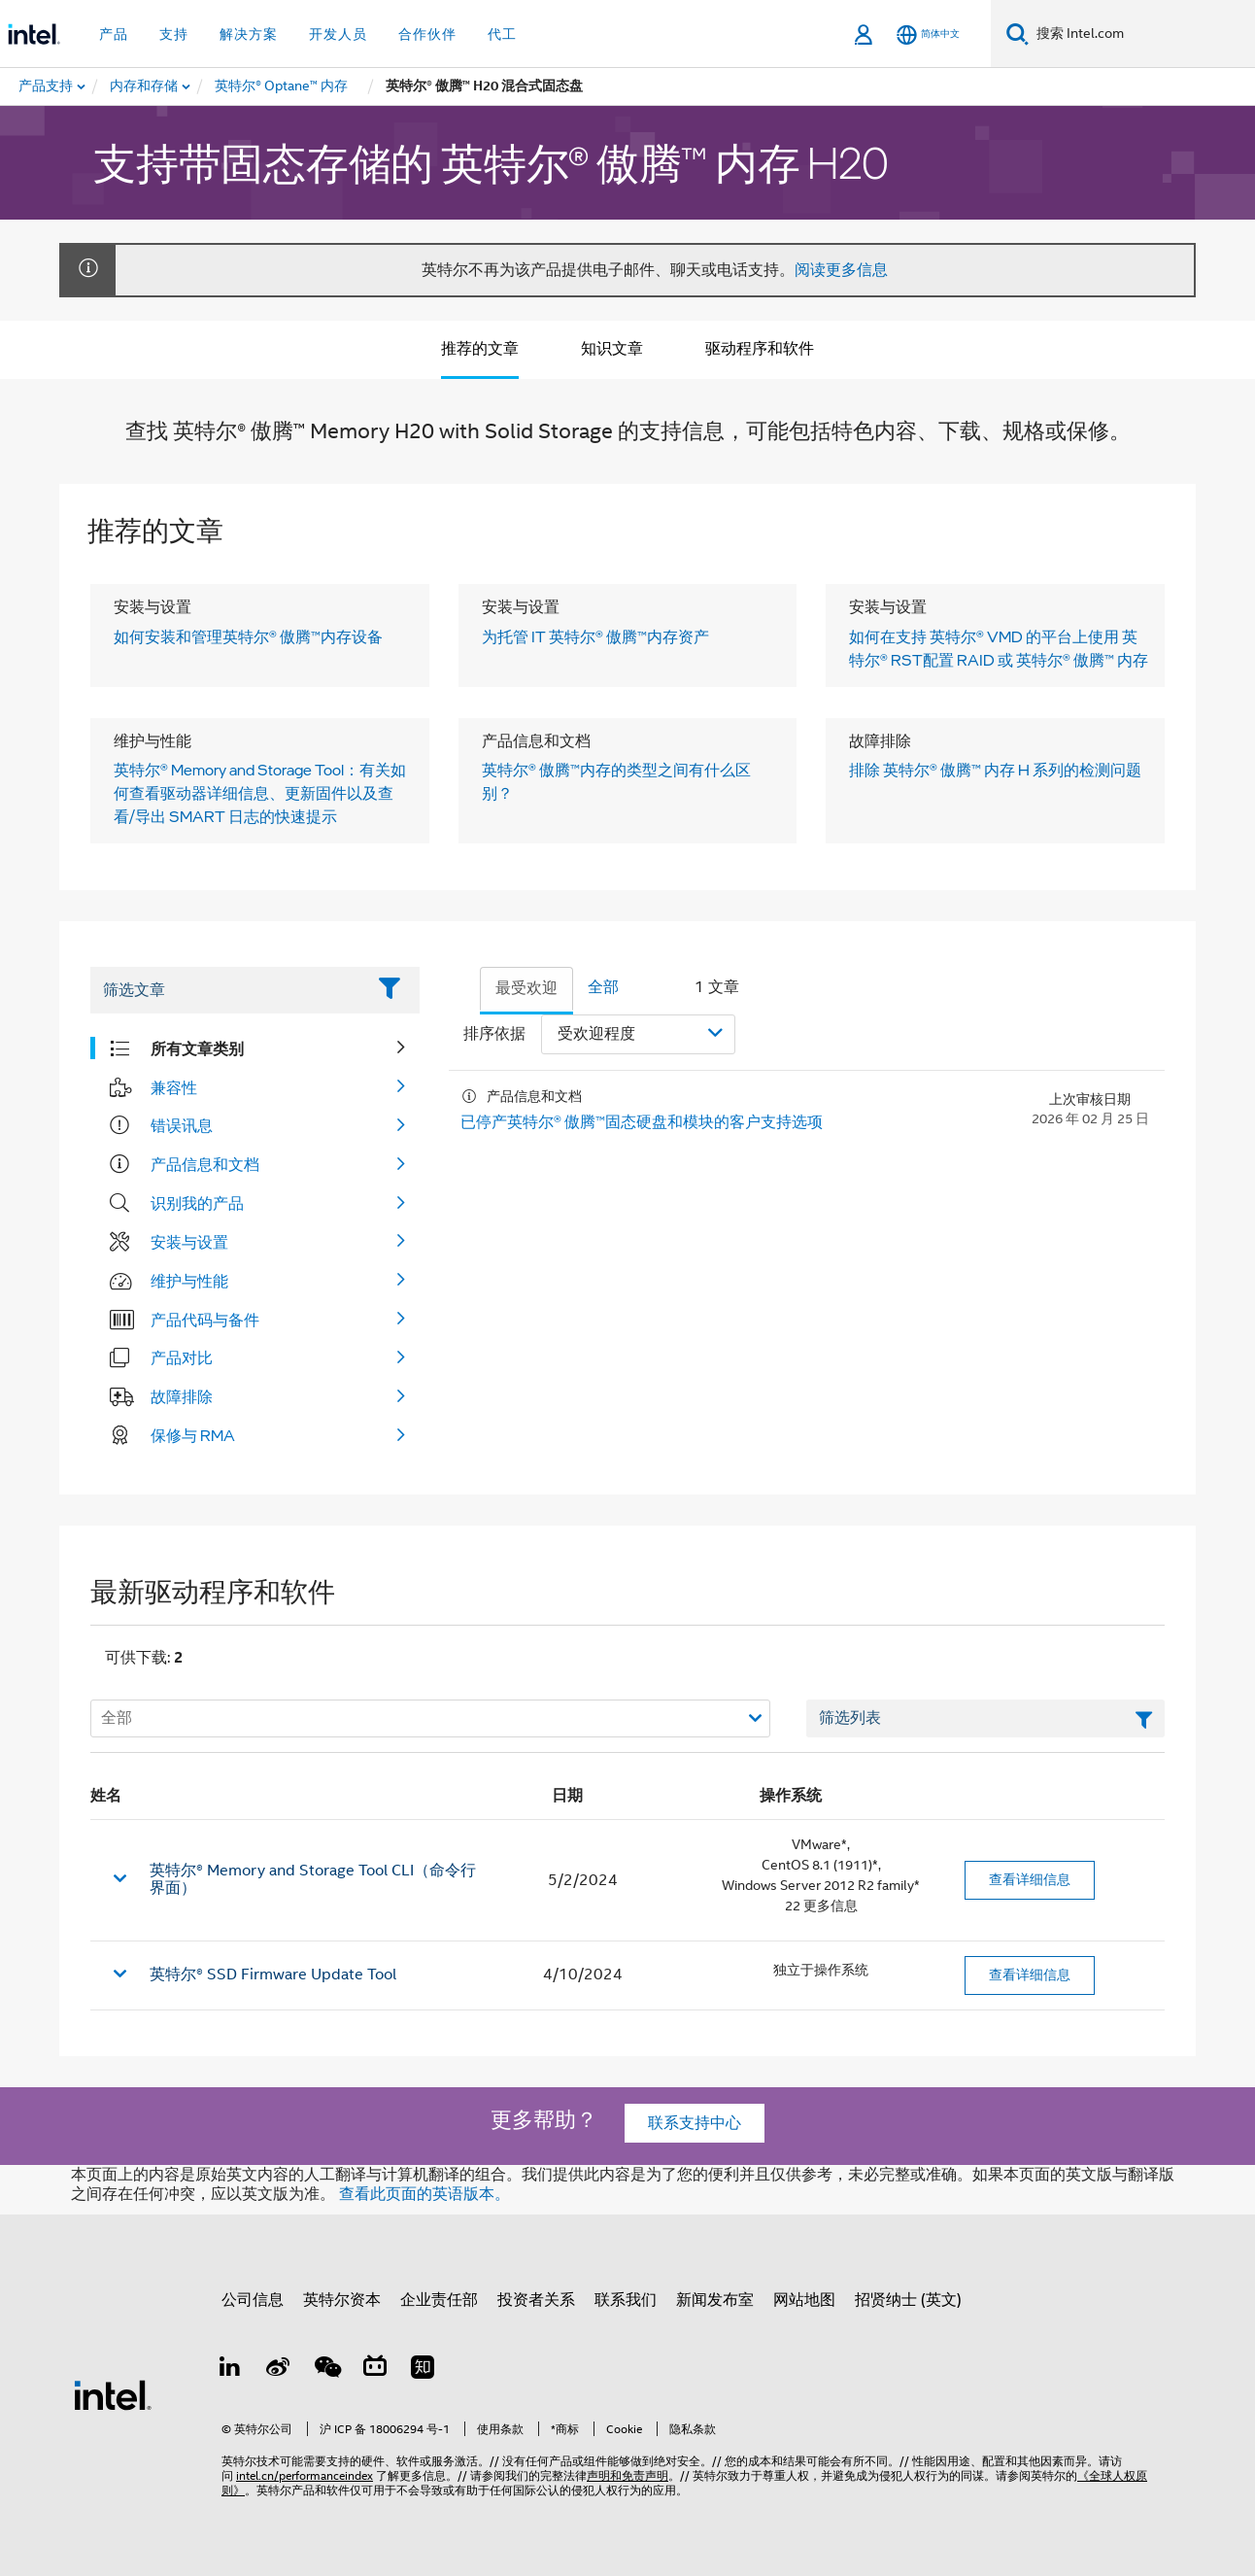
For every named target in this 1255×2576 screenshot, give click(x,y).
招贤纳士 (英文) (908, 2300)
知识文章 (612, 349)
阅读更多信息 (841, 270)
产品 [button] (113, 34)
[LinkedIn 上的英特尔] (230, 2370)
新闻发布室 (715, 2300)
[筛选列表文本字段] (985, 1719)
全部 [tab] (603, 987)
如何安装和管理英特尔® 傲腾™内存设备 (248, 636)
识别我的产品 (197, 1203)
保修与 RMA (193, 1435)
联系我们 (625, 2300)
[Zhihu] (422, 2370)
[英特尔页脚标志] (113, 2394)
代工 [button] (502, 34)
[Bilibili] (374, 2370)
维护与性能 (189, 1280)
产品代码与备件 (205, 1319)
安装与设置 (189, 1242)
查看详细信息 (1029, 1879)
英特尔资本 (342, 2300)
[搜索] (1017, 33)
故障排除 (182, 1396)
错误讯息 (182, 1125)
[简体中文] (928, 34)
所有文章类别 (197, 1048)
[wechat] (326, 2370)
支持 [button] (173, 34)
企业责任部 (439, 2300)
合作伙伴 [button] (427, 34)
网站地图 (804, 2300)
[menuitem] (145, 86)
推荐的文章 (480, 349)
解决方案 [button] (249, 34)
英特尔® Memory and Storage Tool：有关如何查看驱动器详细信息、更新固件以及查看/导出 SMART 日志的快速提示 (260, 793)
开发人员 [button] (338, 34)
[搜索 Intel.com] (1142, 34)
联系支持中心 (694, 2123)
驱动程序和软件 (759, 349)
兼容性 (174, 1087)
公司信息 (252, 2300)
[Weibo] (278, 2370)
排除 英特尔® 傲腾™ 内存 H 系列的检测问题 (995, 769)
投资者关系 (536, 2300)
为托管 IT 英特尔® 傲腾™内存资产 (595, 636)
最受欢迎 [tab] (526, 988)
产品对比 (182, 1357)
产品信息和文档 (205, 1164)
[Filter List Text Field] (227, 990)
